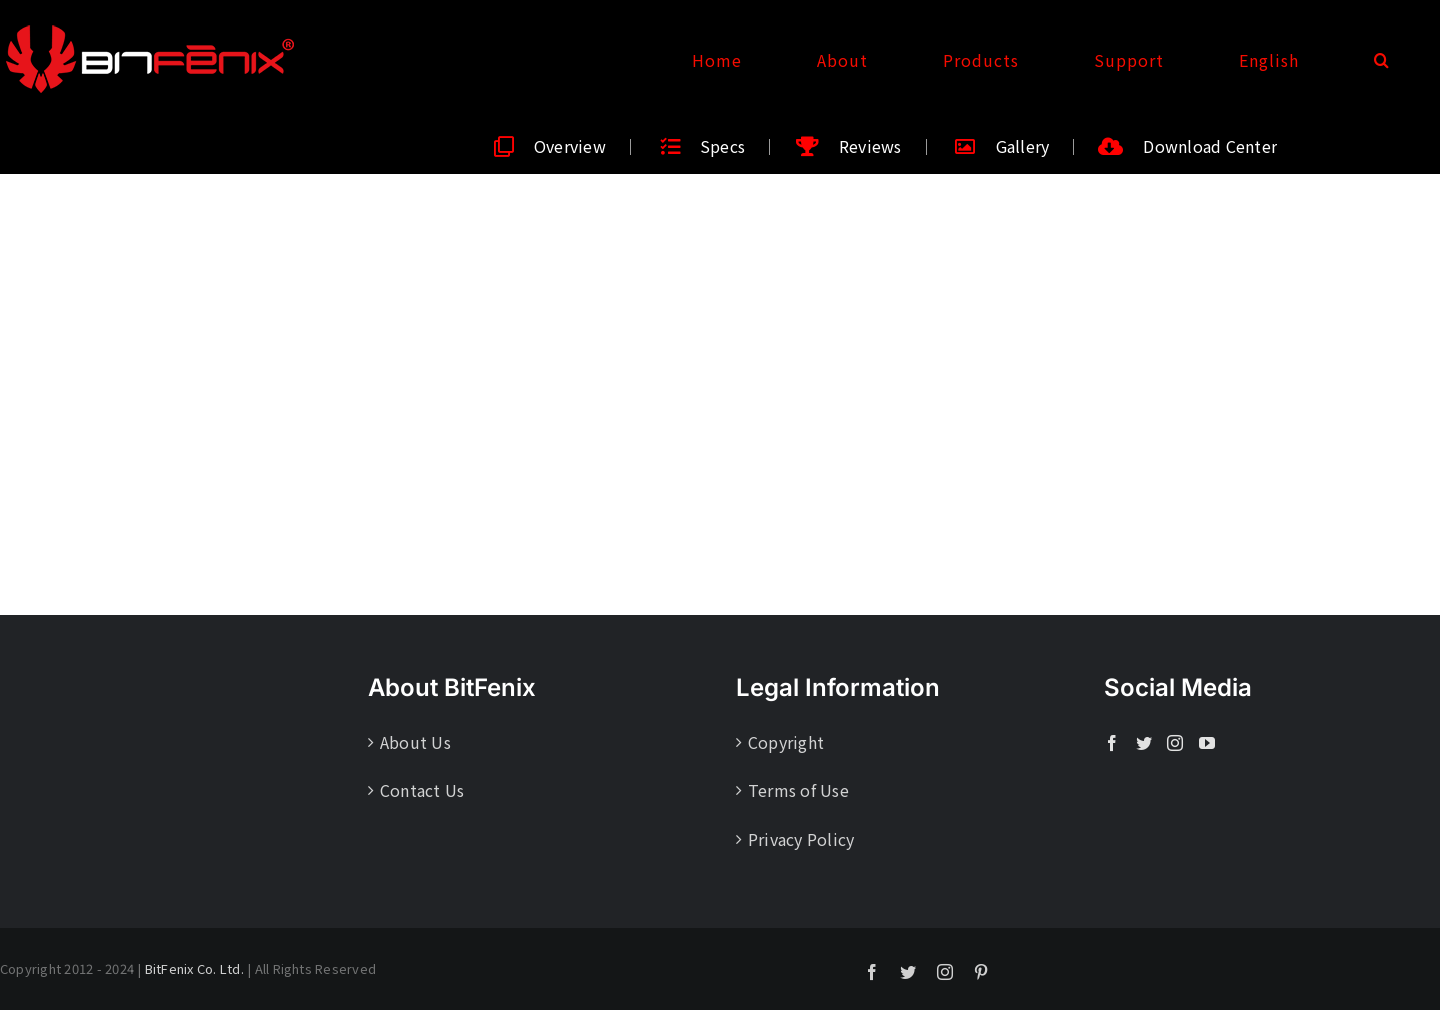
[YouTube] (1207, 743)
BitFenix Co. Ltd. (194, 968)
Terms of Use (798, 790)
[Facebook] (1112, 743)
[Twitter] (1144, 743)
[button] (1382, 60)
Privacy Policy (801, 839)
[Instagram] (1175, 743)
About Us (415, 742)
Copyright (786, 742)
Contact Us (422, 790)
